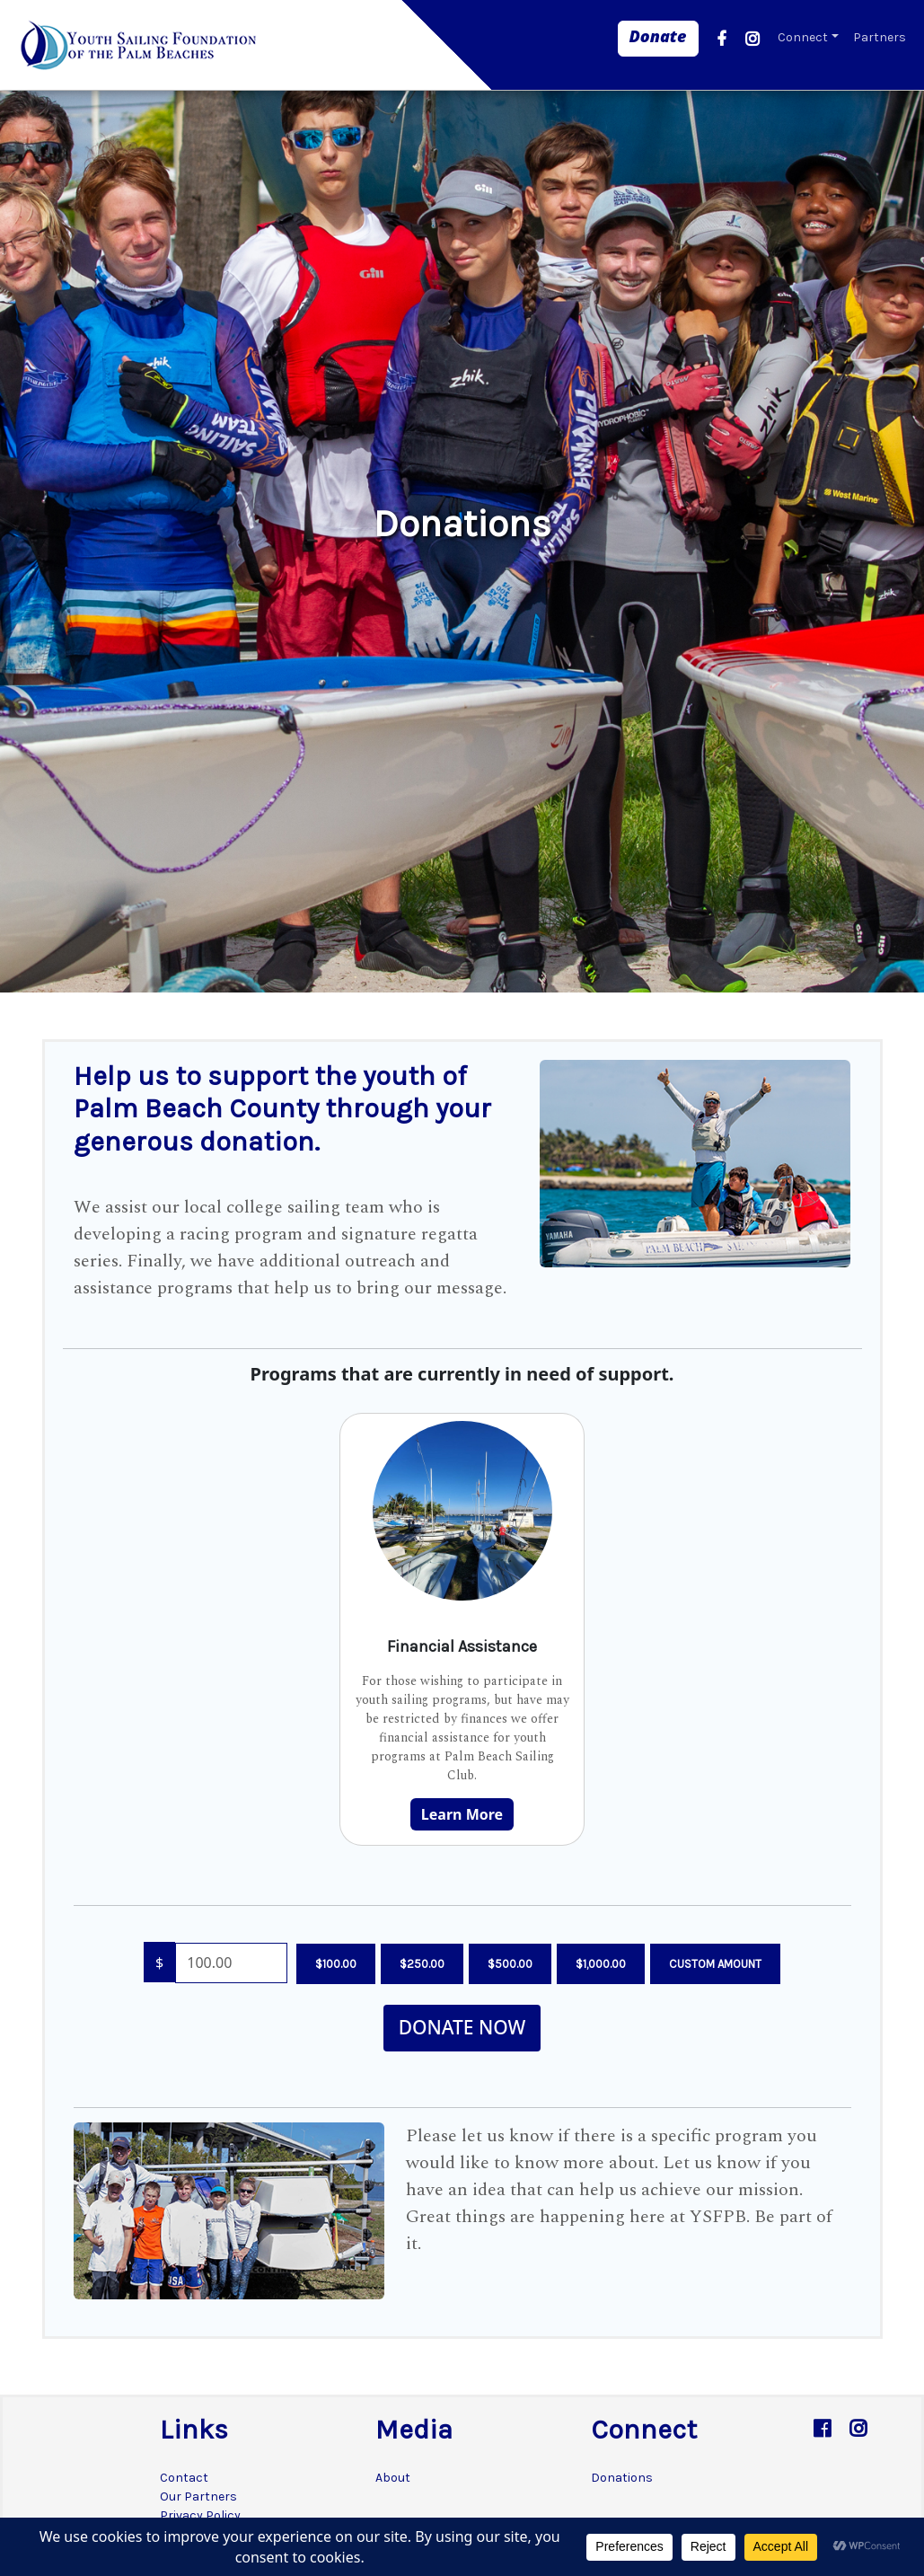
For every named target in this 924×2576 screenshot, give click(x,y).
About (392, 2477)
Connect (803, 37)
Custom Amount (715, 1964)
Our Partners (198, 2496)
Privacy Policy (200, 2515)
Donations (622, 2477)
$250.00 (422, 1964)
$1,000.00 (601, 1964)
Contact (184, 2477)
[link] (658, 39)
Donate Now (462, 2027)
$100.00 (335, 1964)
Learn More (462, 1814)
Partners (879, 37)
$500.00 (510, 1964)
